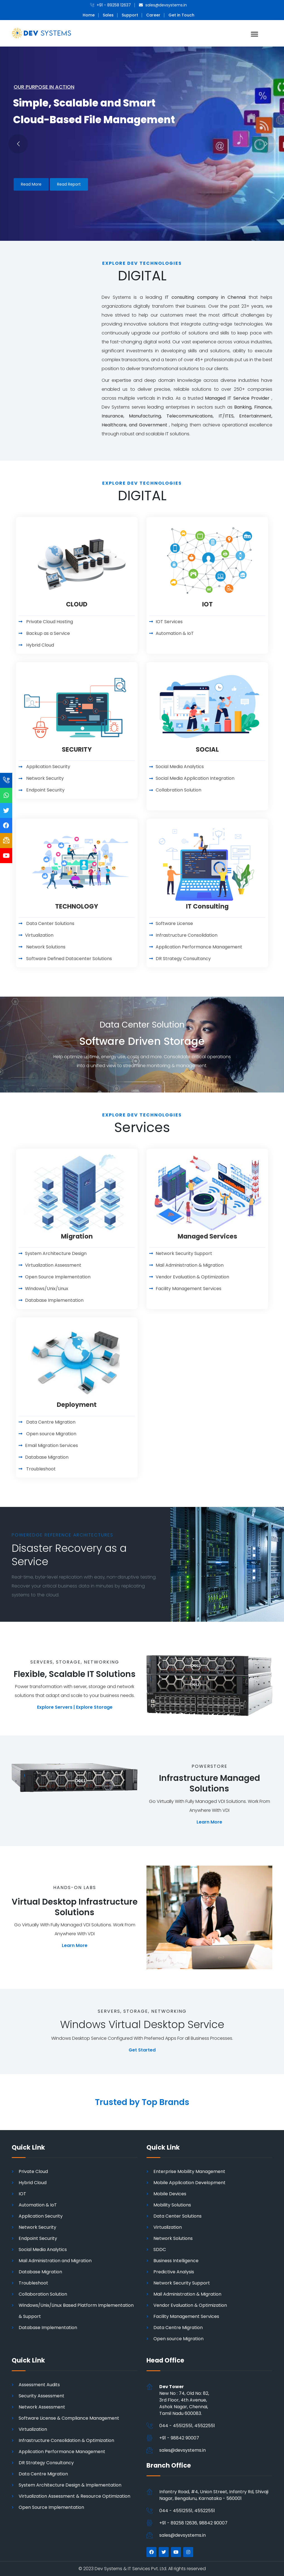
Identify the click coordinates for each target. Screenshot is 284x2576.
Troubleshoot (33, 2283)
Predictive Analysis (173, 2272)
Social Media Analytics (43, 2249)
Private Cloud (33, 2171)
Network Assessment (42, 2407)
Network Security (37, 2227)
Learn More (209, 1822)
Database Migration (40, 2272)
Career (153, 15)
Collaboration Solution (43, 2294)
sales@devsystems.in (182, 2450)
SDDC (159, 2249)
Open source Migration (178, 2338)
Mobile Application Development (189, 2182)
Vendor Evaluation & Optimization (190, 2305)
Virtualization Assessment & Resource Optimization (74, 2496)
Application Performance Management (62, 2451)
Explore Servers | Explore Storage (74, 1707)
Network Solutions (173, 2238)
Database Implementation (48, 2327)
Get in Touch (181, 15)
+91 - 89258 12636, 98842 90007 (193, 2523)
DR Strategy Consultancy (46, 2463)
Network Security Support (181, 2283)
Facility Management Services (186, 2316)
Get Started (142, 2050)
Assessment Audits (39, 2384)
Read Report (69, 184)
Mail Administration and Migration (55, 2260)
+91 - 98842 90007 (179, 2438)
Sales (108, 15)
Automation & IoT (38, 2205)
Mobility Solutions (172, 2205)
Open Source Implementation (51, 2507)
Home (89, 15)
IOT (22, 2194)
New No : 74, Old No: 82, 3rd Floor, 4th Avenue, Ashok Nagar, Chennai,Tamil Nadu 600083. (184, 2400)
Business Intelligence (176, 2260)
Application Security (41, 2216)
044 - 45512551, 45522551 (187, 2425)
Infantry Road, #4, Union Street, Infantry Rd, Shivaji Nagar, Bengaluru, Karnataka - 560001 (213, 2495)
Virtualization (167, 2227)
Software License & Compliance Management (69, 2418)
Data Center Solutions (177, 2216)
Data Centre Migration (178, 2327)
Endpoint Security (38, 2238)
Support (130, 15)
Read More (31, 184)
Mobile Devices (169, 2194)
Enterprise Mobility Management (189, 2171)
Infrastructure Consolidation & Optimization (66, 2440)
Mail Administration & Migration (187, 2294)
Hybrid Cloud (32, 2182)
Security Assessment (41, 2396)
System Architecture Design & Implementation (70, 2485)
